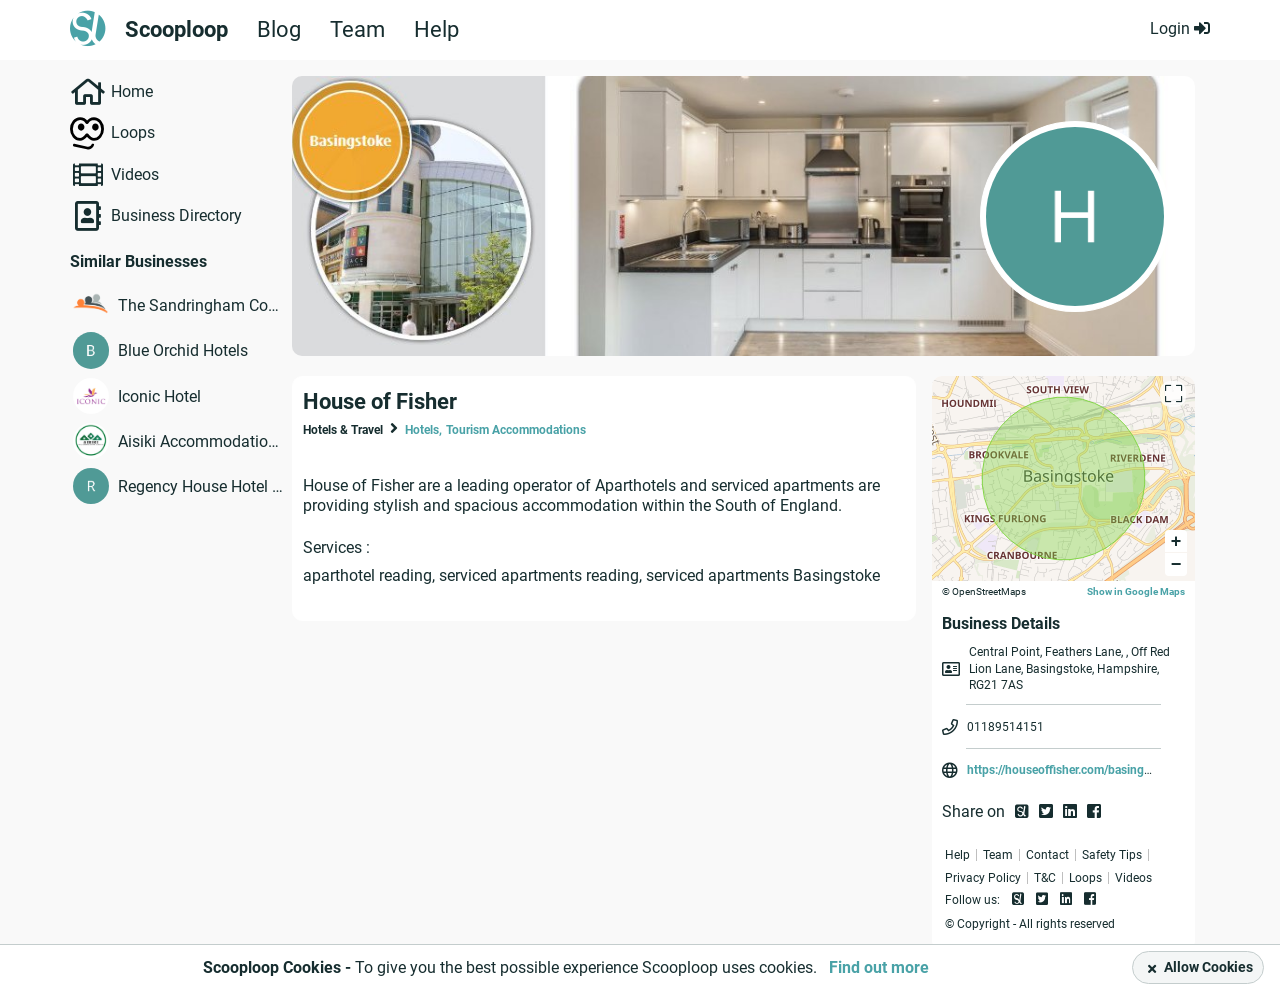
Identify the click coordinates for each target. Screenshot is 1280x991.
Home (132, 91)
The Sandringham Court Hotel (200, 305)
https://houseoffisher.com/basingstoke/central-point (1106, 770)
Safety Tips (1112, 855)
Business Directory (176, 215)
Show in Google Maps (1136, 591)
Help (436, 30)
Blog (279, 30)
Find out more (879, 967)
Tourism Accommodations (516, 430)
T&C (1045, 878)
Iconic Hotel (159, 396)
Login (1180, 28)
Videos (135, 174)
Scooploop (176, 30)
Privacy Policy (983, 878)
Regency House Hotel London (200, 486)
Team (357, 30)
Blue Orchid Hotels (183, 350)
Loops (133, 132)
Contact (1047, 855)
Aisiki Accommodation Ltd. (200, 441)
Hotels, (423, 430)
